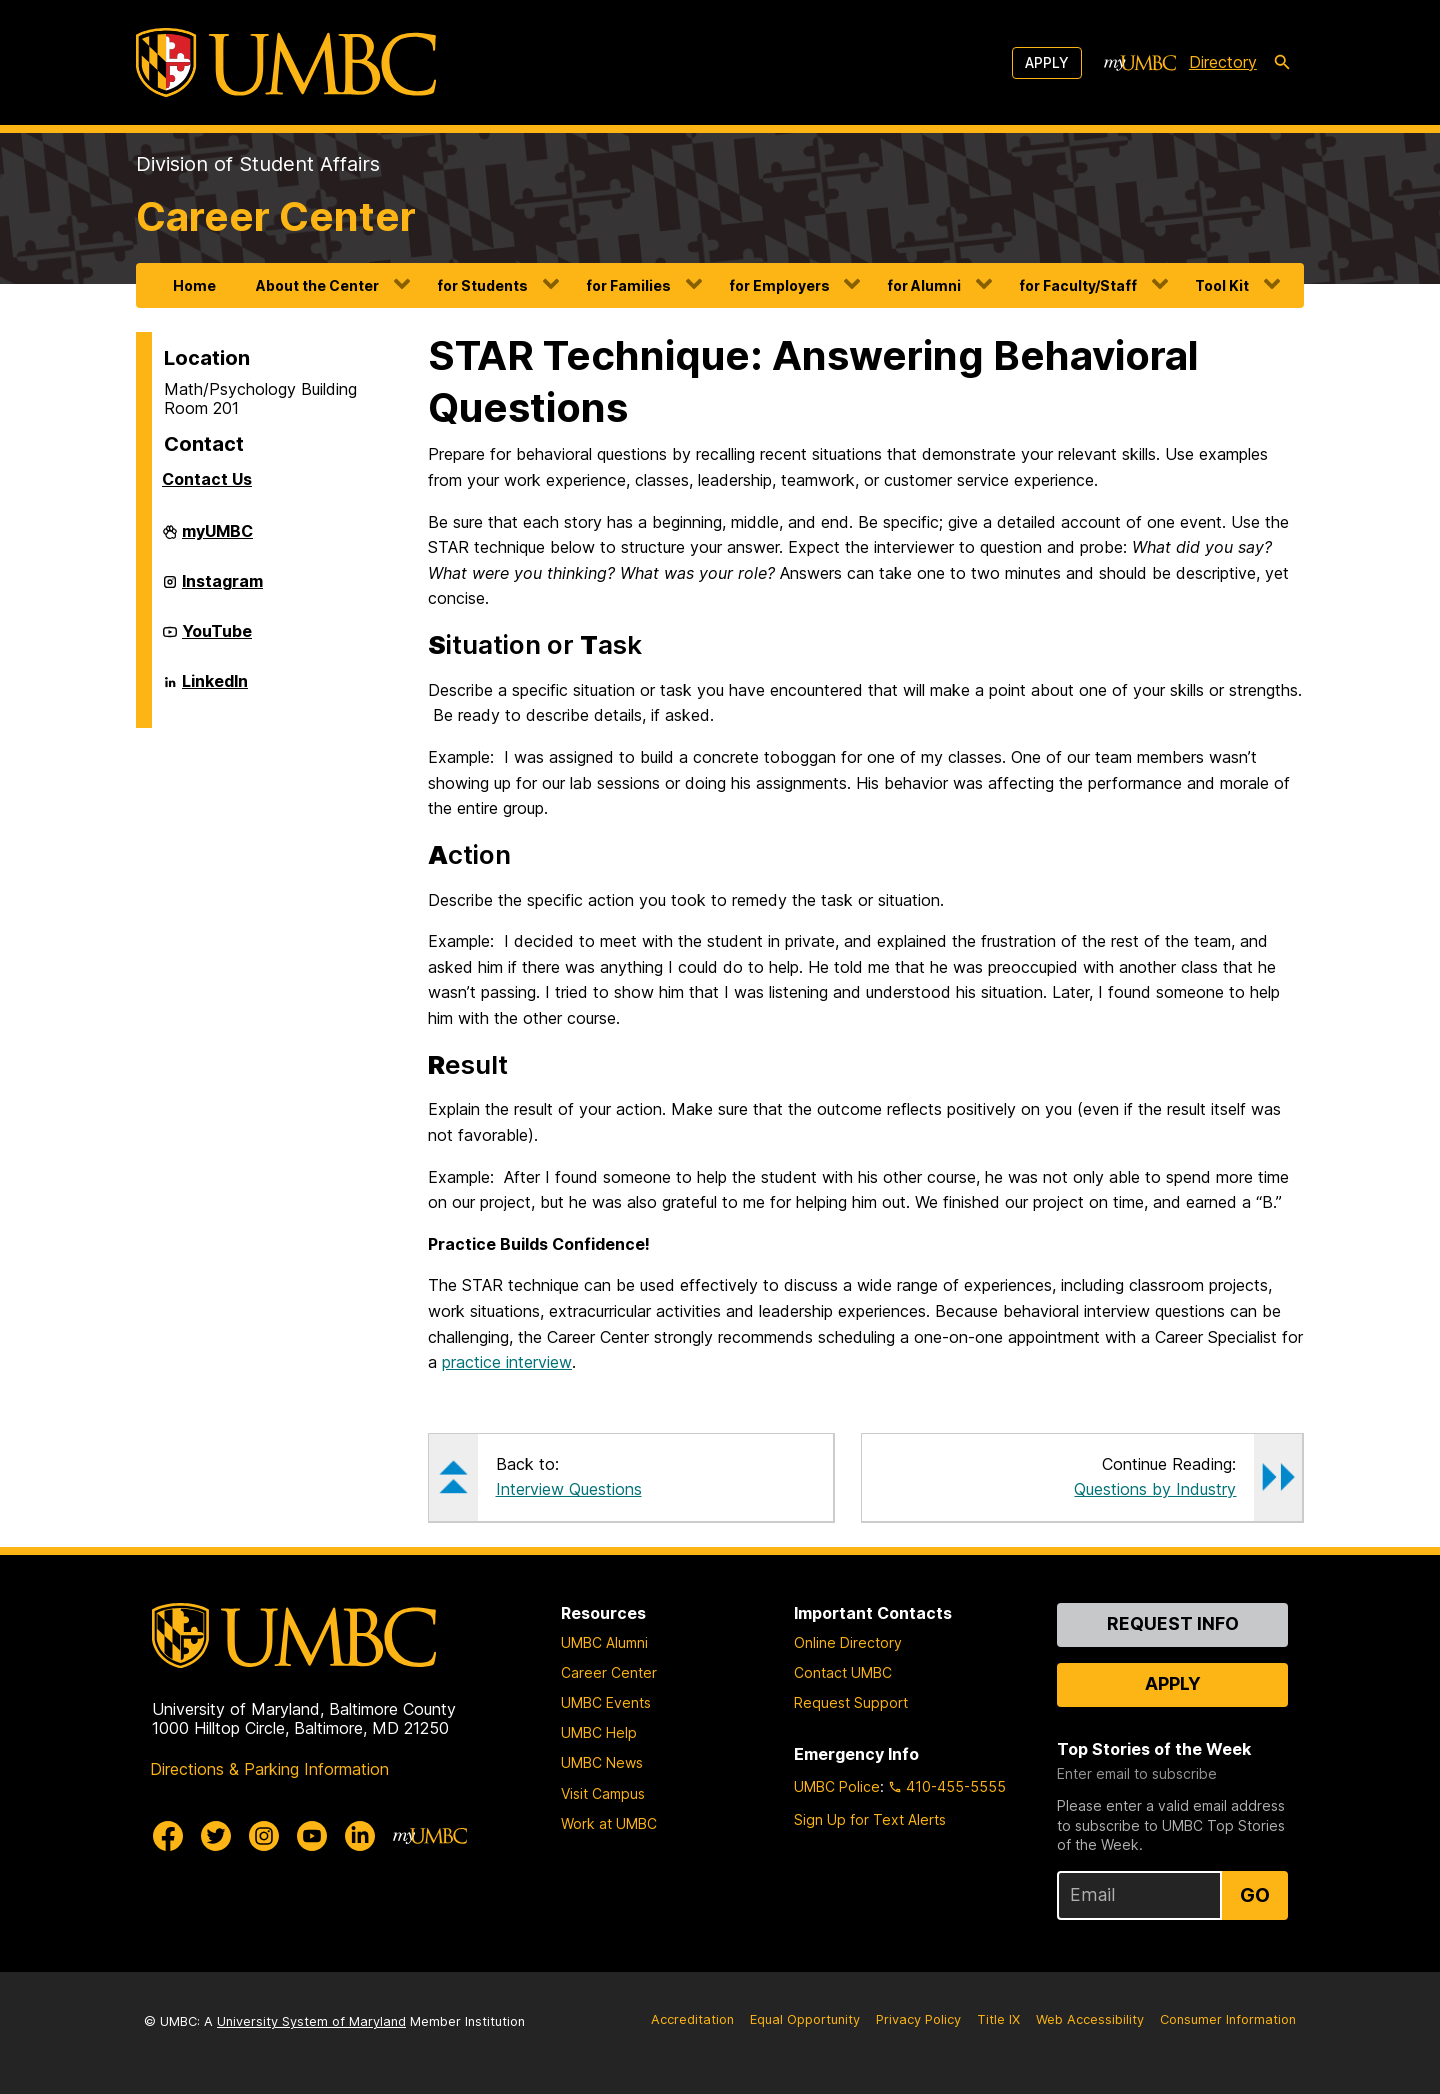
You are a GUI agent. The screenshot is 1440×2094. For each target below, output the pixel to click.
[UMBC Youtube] (312, 1836)
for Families (628, 285)
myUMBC (217, 539)
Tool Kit (1222, 285)
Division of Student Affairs (258, 164)
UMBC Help (599, 1732)
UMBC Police (837, 1786)
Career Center (276, 216)
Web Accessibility (1090, 2019)
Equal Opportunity (805, 2019)
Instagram (222, 589)
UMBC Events (606, 1702)
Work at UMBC (609, 1823)
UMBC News (602, 1762)
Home (194, 285)
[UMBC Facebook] (168, 1836)
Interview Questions (569, 1489)
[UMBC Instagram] (264, 1836)
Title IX (998, 2019)
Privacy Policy (918, 2019)
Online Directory (848, 1642)
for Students (482, 285)
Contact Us (207, 479)
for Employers (779, 285)
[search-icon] (1282, 63)
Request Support (851, 1702)
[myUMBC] (1140, 63)
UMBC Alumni (604, 1642)
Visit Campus (603, 1793)
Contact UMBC (843, 1672)
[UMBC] (286, 62)
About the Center (317, 285)
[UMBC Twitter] (216, 1836)
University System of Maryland (311, 2021)
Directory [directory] (1223, 62)
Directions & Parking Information (269, 1769)
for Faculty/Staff (1078, 285)
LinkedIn (215, 689)
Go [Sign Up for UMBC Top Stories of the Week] (1255, 1895)
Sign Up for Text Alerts (870, 1819)
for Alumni (924, 285)
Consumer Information (1228, 2019)
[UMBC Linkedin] (360, 1836)
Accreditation (692, 2019)
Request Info (1173, 1623)
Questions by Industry (1155, 1489)
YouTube (217, 639)
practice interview (507, 1362)
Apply (1047, 62)
